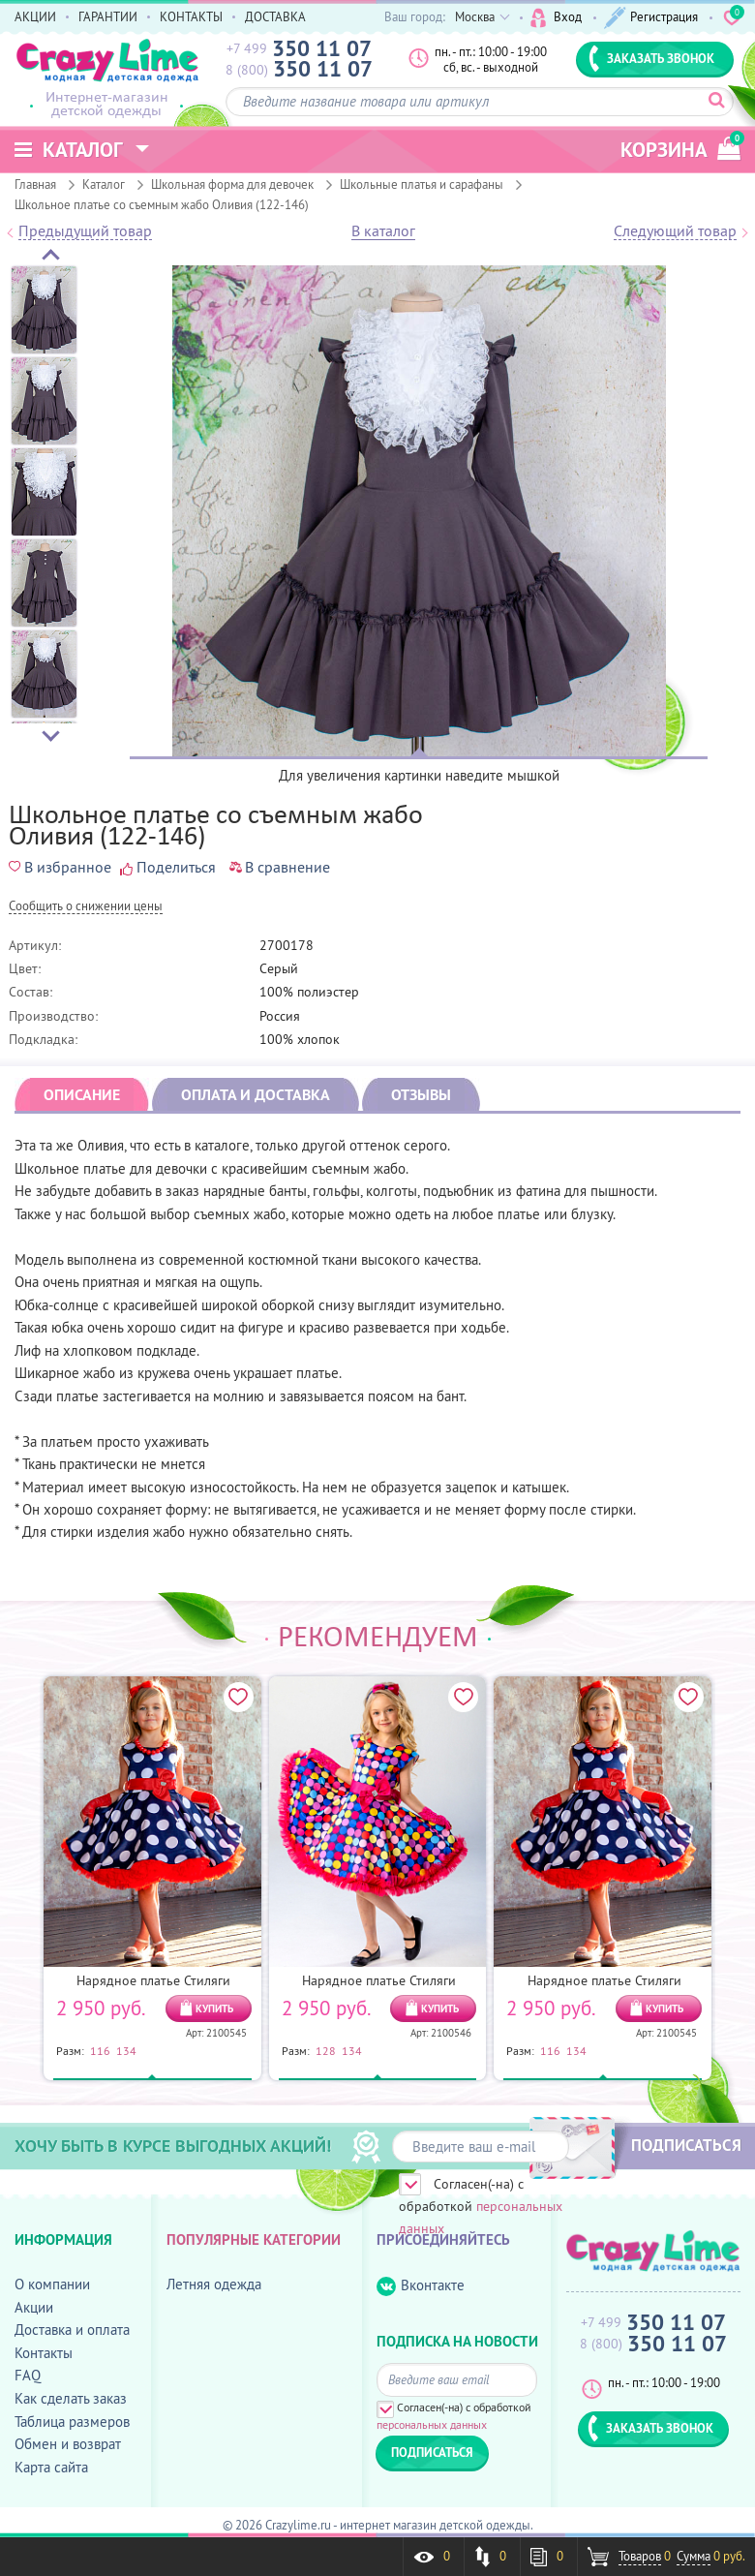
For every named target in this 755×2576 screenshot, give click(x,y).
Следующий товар (675, 231)
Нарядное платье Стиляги (153, 1980)
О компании (52, 2284)
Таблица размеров (72, 2421)
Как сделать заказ (71, 2398)
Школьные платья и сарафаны (421, 184)
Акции (34, 2307)
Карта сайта (51, 2467)
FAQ (28, 2375)
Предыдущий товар (85, 231)
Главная (35, 184)
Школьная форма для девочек (232, 184)
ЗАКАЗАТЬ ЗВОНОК (651, 58)
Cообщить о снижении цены (86, 907)
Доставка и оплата (72, 2329)
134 (126, 2050)
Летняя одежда (213, 2284)
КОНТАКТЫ (191, 16)
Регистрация (651, 18)
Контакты (44, 2353)
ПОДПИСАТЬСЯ (686, 2145)
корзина (680, 147)
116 (100, 2050)
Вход (556, 18)
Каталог (103, 184)
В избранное (60, 866)
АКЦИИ (35, 16)
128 (326, 2050)
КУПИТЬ (214, 2008)
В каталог (383, 231)
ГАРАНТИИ (107, 16)
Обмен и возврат (68, 2444)
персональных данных (432, 2424)
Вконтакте (421, 2286)
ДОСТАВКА (275, 16)
